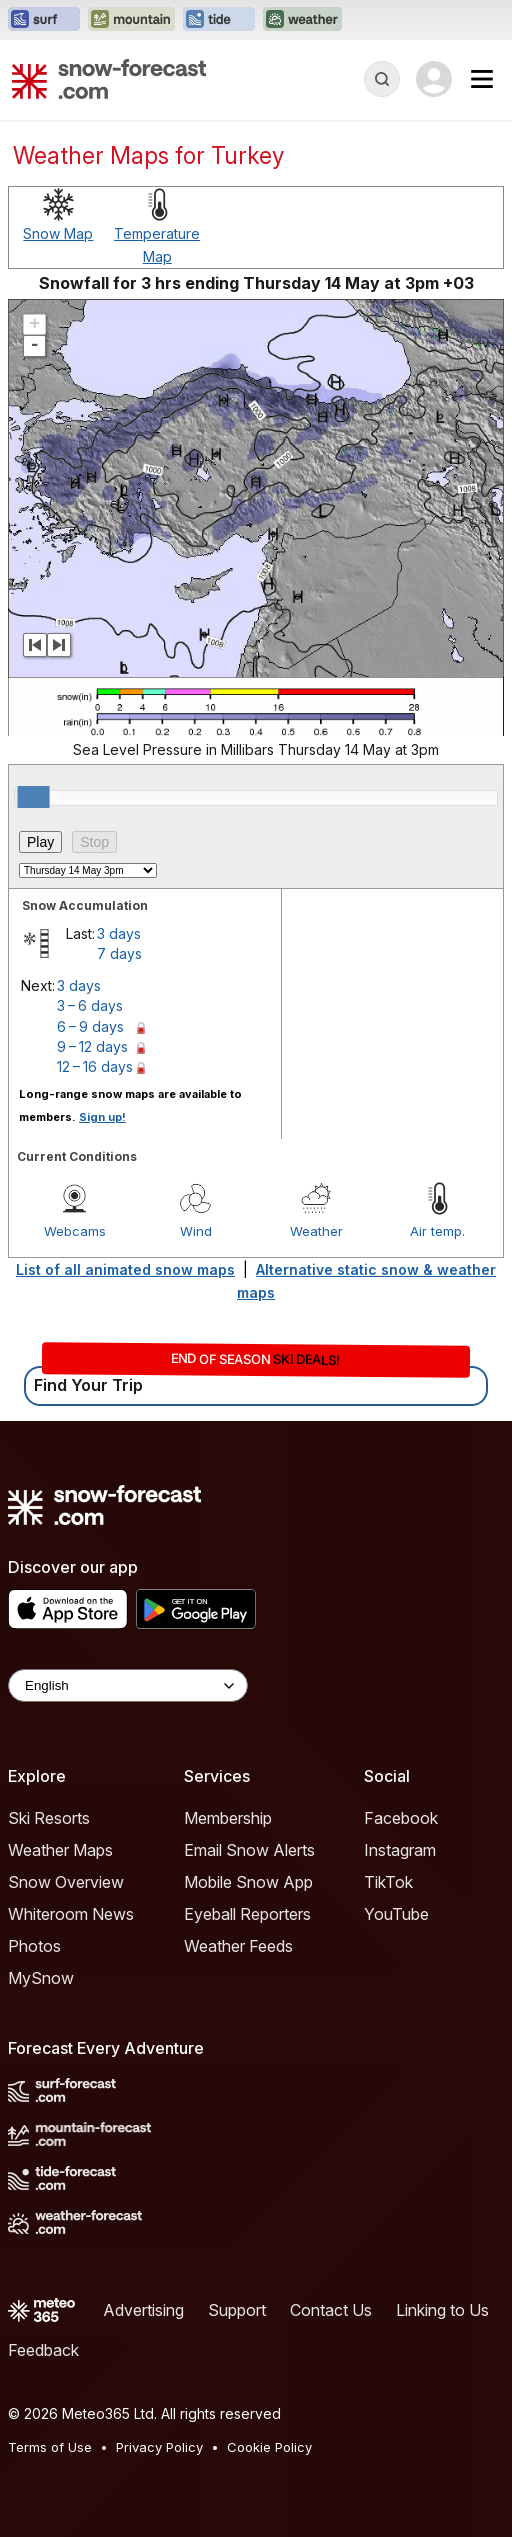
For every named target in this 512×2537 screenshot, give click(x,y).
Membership (228, 1818)
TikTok (388, 1882)
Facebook (401, 1818)
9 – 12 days (92, 1046)
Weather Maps (60, 1850)
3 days (119, 933)
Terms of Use (50, 2447)
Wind (196, 1231)
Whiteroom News (71, 1914)
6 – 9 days (90, 1026)
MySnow (41, 1978)
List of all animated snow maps (125, 1269)
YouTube (396, 1914)
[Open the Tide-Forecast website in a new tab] (219, 20)
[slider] (34, 797)
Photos (34, 1946)
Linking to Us (442, 2310)
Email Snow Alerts (249, 1850)
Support (237, 2310)
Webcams (75, 1231)
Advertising (143, 2310)
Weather (316, 1231)
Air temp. (437, 1231)
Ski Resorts (49, 1818)
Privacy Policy (159, 2447)
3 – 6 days (90, 1005)
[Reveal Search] (382, 79)
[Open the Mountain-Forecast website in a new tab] (131, 20)
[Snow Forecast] (109, 79)
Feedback (43, 2350)
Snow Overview (66, 1882)
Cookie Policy (269, 2447)
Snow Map (58, 233)
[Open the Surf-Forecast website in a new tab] (44, 20)
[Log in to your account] (434, 79)
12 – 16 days (95, 1066)
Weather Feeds (238, 1946)
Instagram (400, 1850)
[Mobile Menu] (482, 79)
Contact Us (331, 2310)
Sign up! (102, 1117)
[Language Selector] (128, 1685)
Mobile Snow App (248, 1882)
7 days (119, 953)
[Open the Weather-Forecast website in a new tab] (302, 20)
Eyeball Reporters (247, 1914)
